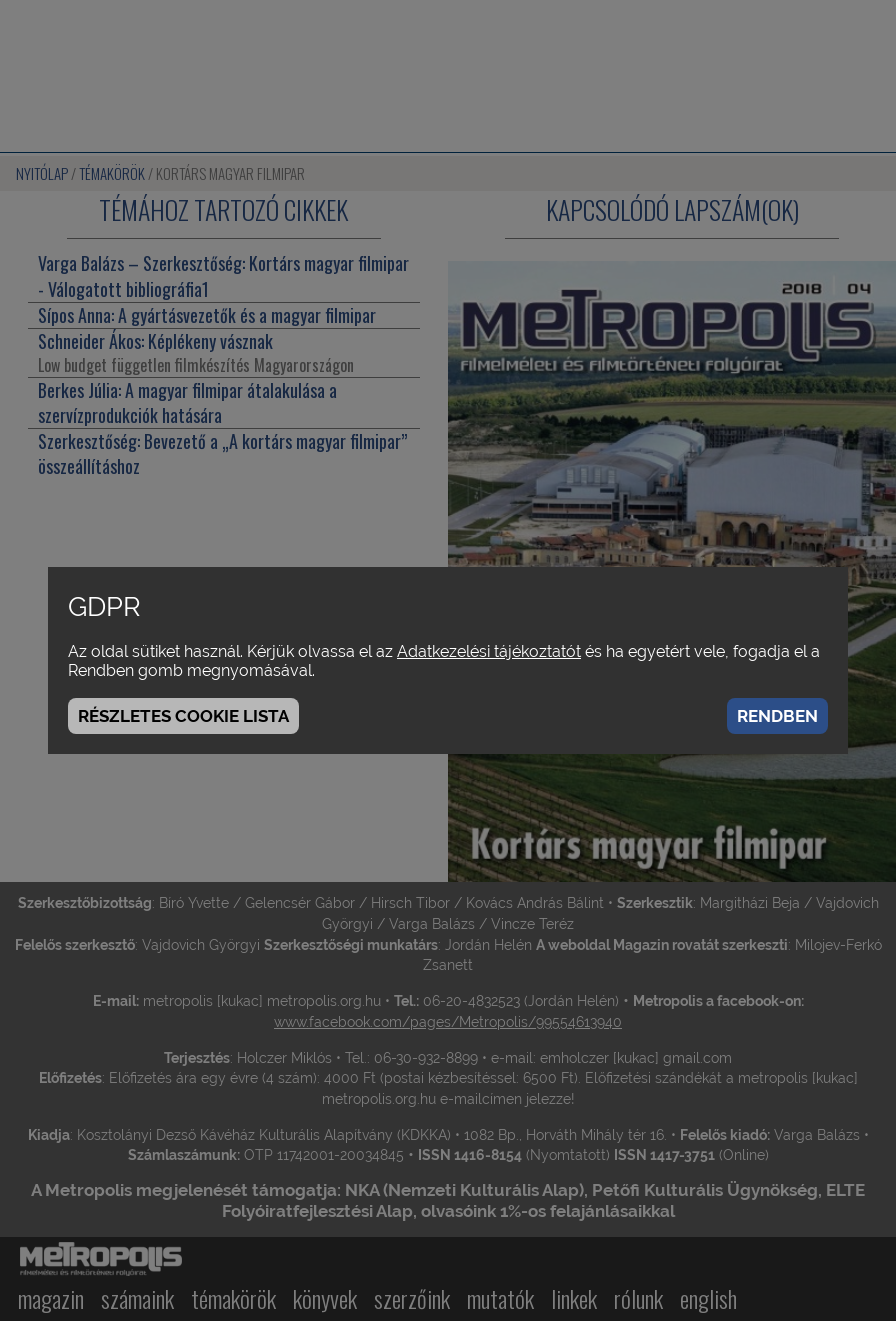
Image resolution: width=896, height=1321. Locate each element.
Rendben (777, 716)
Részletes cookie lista (183, 716)
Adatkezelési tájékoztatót (489, 651)
